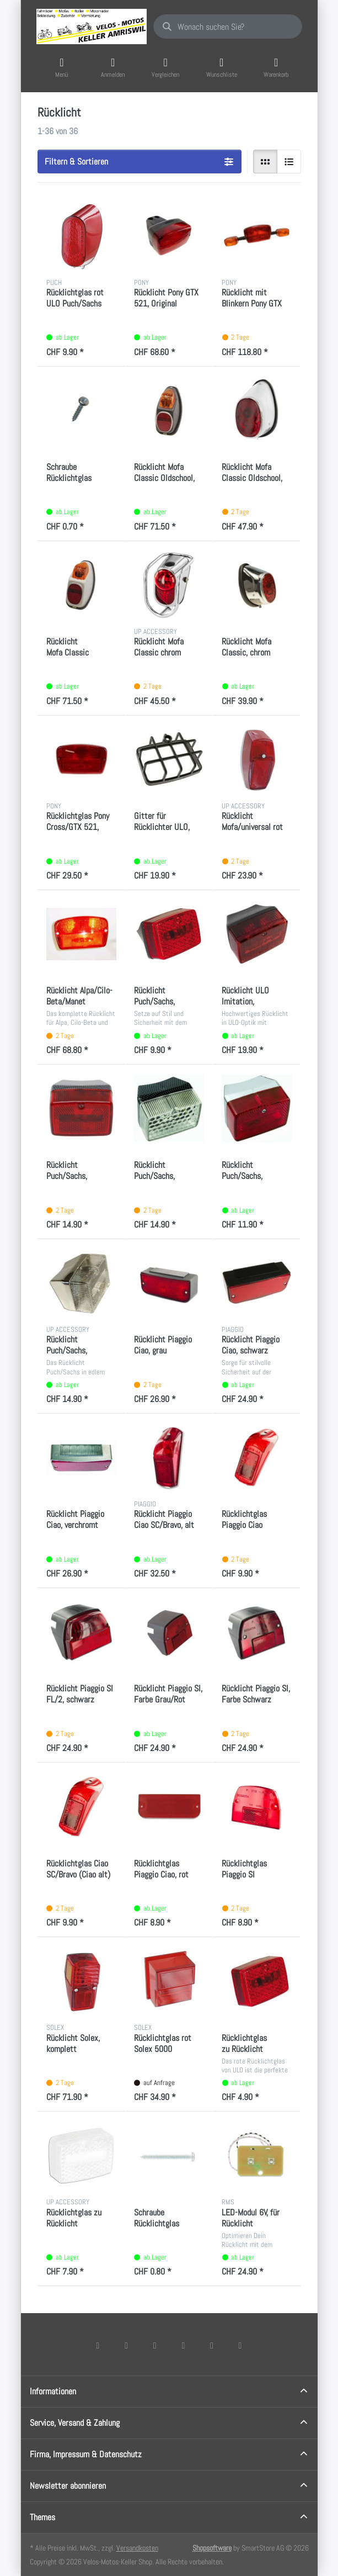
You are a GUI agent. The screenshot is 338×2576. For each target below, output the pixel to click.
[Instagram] (155, 2345)
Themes (42, 2517)
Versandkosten (137, 2548)
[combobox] (227, 26)
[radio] (265, 162)
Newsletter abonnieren (68, 2486)
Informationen (53, 2391)
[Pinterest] (240, 2345)
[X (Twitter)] (126, 2345)
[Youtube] (212, 2345)
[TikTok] (183, 2345)
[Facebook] (98, 2345)
